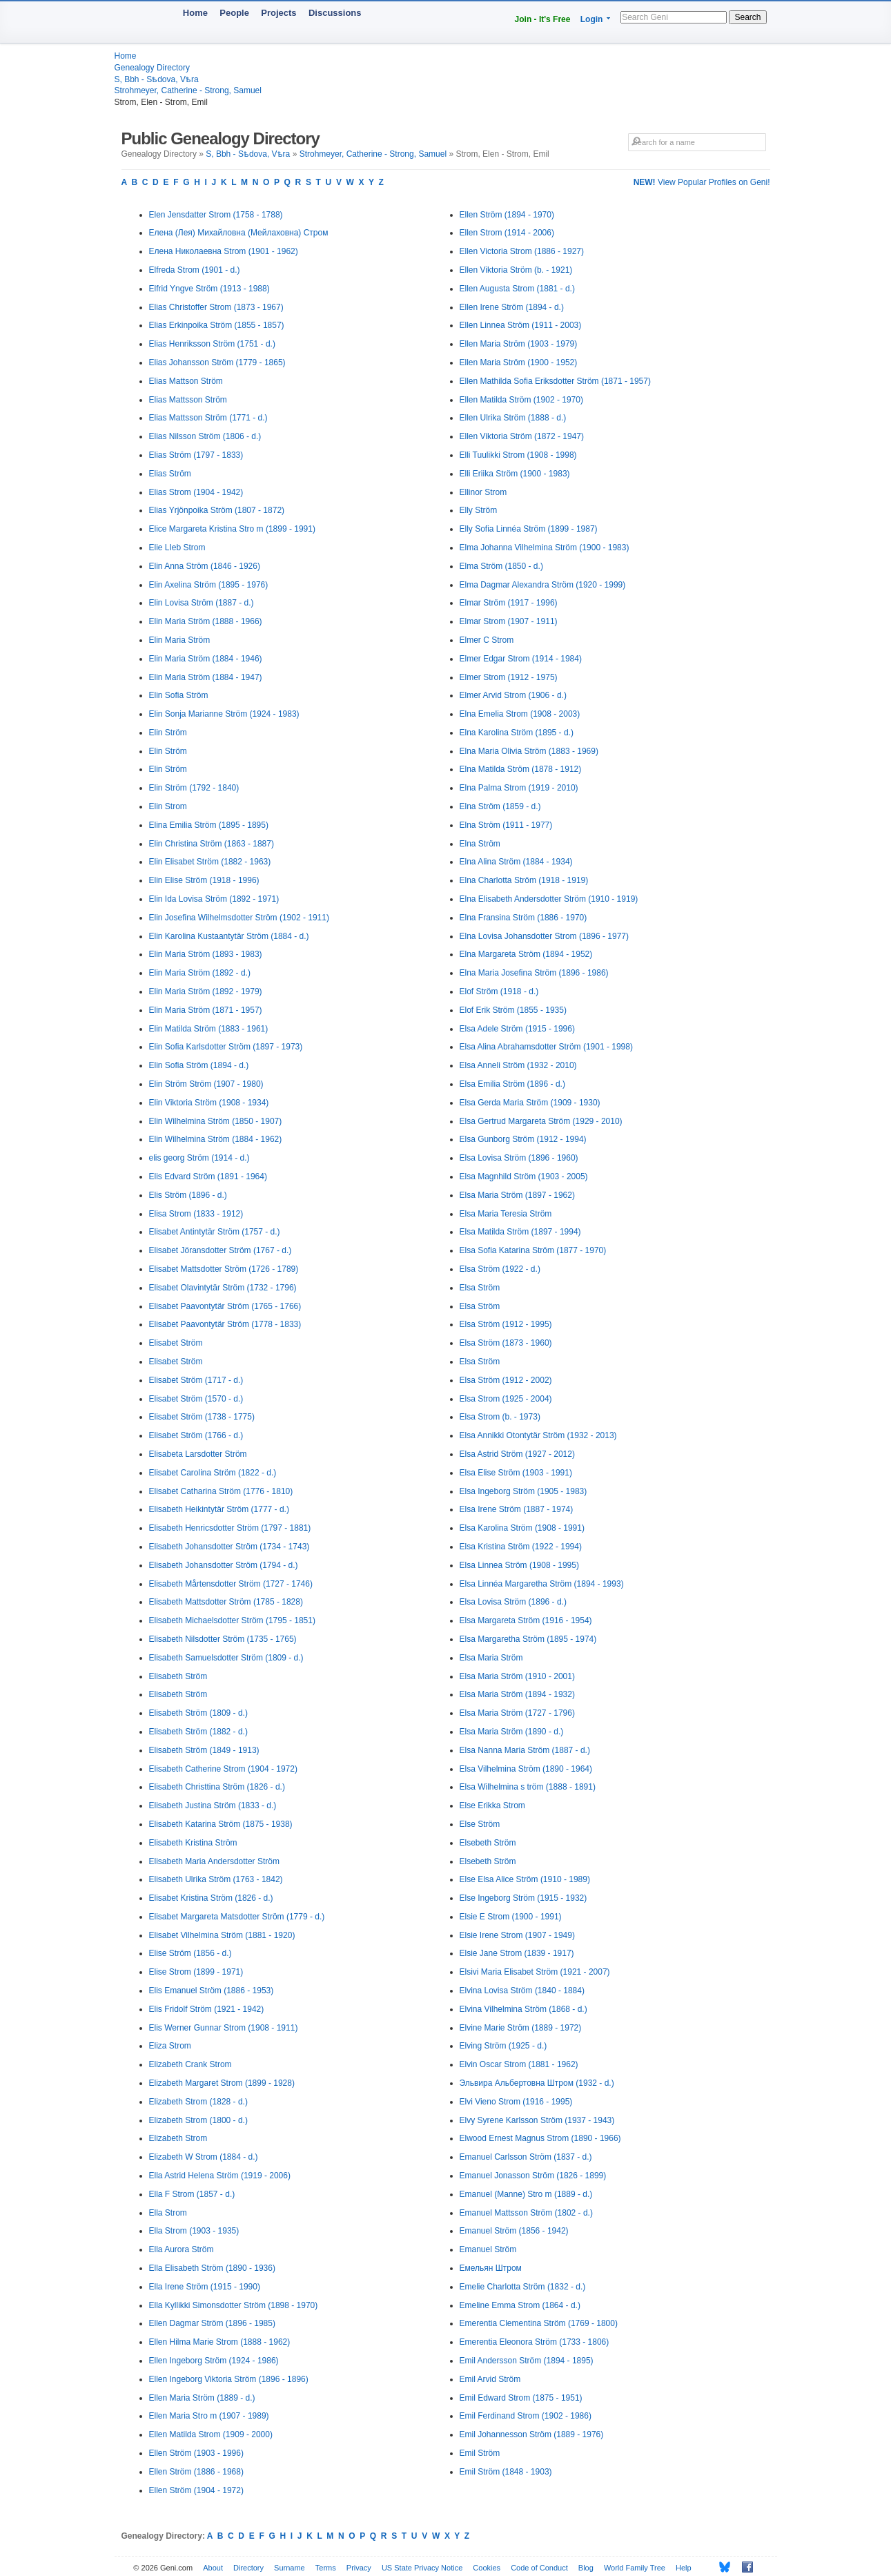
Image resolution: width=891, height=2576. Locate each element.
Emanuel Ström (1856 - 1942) (514, 2231)
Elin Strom (168, 806)
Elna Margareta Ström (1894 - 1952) (526, 954)
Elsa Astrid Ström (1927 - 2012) (517, 1454)
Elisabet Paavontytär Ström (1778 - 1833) (225, 1324)
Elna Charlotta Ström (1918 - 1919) (524, 880)
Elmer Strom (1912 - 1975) (509, 677)
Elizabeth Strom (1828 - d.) (198, 2102)
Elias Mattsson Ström (188, 400)
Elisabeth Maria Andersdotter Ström (214, 1861)
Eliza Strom (170, 2046)
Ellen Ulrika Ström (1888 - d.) (513, 418)
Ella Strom (168, 2213)
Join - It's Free (543, 19)
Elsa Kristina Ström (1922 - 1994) (521, 1546)
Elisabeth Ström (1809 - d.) (198, 1713)
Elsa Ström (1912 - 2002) (506, 1380)
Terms (325, 2568)
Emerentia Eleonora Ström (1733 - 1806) (534, 2342)
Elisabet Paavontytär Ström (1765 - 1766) (225, 1306)
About (213, 2568)
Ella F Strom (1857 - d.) (192, 2194)
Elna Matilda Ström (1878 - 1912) (521, 769)
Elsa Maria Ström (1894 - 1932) (517, 1694)
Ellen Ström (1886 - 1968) (196, 2472)
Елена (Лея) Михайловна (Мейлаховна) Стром (239, 233)
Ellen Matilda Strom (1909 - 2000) (211, 2434)
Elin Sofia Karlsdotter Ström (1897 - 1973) (226, 1047)
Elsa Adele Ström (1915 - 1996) (517, 1029)
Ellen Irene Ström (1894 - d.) (512, 307)
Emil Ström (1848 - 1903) (506, 2472)
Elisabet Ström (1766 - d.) (196, 1435)
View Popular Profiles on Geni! (702, 182)
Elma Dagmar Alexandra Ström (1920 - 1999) (543, 585)
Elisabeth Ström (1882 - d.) (198, 1731)
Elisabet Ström (176, 1343)
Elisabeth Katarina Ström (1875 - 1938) (221, 1824)
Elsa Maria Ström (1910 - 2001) (517, 1676)
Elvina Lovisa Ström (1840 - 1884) (522, 1990)
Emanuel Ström (488, 2249)
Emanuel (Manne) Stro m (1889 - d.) (526, 2194)
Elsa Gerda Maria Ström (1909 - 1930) (530, 1102)
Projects (278, 13)
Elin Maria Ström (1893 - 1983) (205, 954)
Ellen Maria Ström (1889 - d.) (202, 2398)
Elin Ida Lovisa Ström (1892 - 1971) (214, 899)
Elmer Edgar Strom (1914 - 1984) (521, 659)
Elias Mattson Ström (186, 381)
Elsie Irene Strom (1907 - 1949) (517, 1935)
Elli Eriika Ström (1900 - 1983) (515, 473)
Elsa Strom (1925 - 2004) (506, 1399)
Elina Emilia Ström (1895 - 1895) (208, 825)
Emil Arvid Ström (490, 2379)
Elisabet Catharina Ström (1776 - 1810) (221, 1491)
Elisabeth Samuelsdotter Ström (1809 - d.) (226, 1658)
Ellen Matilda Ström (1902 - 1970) (521, 400)
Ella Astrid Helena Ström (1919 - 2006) (220, 2175)
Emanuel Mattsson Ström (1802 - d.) (526, 2213)
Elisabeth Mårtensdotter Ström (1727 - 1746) (231, 1584)
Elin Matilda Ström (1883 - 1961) (208, 1029)
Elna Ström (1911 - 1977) (506, 825)
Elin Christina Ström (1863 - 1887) (211, 844)
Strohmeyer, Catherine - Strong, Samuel (188, 90)
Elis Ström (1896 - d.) (188, 1195)
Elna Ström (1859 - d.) (500, 806)
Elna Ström (480, 844)
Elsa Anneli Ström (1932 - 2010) (518, 1065)
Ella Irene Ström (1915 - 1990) (204, 2287)
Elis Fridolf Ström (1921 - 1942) (206, 2009)
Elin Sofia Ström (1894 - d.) (199, 1065)
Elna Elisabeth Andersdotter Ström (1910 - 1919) (549, 899)
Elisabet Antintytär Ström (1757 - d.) (214, 1232)
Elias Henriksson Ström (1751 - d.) (212, 344)
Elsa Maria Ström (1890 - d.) (512, 1731)
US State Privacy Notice (422, 2568)
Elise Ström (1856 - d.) (190, 1953)
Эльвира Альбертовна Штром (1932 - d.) (537, 2083)
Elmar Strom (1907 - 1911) (509, 621)
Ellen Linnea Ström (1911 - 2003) (521, 325)
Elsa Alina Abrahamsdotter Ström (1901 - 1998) (546, 1047)
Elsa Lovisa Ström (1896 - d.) (513, 1602)
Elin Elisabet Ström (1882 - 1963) (210, 861)
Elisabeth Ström (178, 1676)
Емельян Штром (491, 2268)
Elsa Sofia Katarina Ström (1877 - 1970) (533, 1250)
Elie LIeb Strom (177, 547)
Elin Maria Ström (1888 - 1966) (205, 621)
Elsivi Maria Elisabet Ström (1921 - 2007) (535, 1972)
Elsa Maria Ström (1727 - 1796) (517, 1713)
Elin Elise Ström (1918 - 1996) (204, 880)
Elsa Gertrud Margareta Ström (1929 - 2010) (541, 1121)
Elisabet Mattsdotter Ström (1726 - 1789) (224, 1269)
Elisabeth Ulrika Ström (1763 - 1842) (216, 1879)
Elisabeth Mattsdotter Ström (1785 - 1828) (226, 1602)
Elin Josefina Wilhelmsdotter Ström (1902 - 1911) (239, 917)
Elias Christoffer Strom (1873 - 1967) (216, 307)
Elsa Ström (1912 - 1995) (506, 1324)
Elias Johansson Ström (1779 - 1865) (217, 362)
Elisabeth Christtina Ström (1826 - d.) (217, 1787)
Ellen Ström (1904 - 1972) (196, 2490)
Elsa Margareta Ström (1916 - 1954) (526, 1620)
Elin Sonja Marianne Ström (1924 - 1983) (224, 714)
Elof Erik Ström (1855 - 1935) (513, 1010)
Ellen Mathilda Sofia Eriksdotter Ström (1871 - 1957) (555, 381)
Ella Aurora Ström (181, 2249)
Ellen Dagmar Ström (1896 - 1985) (212, 2323)
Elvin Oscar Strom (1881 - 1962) (519, 2064)
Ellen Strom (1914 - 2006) (507, 233)
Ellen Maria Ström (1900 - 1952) (519, 362)
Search (747, 17)
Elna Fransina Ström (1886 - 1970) (523, 917)
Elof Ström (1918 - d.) (499, 991)
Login (591, 19)
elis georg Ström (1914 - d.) (199, 1158)
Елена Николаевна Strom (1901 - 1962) (223, 251)
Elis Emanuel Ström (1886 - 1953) (211, 1990)
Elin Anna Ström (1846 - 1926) (204, 566)
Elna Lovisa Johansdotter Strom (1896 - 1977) (544, 936)
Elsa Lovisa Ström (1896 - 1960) (519, 1158)
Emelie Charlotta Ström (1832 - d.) (523, 2287)
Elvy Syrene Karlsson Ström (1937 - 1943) (537, 2120)
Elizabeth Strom (178, 2138)
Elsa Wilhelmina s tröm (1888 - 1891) (528, 1787)
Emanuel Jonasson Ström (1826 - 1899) (533, 2175)
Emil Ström (480, 2453)
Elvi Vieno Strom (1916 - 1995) (516, 2102)
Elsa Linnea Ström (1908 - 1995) (519, 1565)
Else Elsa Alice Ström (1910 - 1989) (525, 1879)
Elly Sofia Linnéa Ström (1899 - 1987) (529, 529)
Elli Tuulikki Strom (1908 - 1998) (518, 455)
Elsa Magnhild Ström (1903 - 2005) (524, 1176)
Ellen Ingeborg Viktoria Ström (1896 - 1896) (229, 2379)
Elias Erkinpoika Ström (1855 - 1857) (216, 325)
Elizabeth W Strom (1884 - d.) (203, 2157)
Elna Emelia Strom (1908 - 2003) (520, 714)
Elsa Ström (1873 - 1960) (506, 1343)
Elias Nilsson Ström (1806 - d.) (205, 436)
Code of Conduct (539, 2568)
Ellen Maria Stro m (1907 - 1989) (209, 2416)
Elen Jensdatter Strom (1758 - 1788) (216, 215)
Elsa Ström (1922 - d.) (500, 1269)
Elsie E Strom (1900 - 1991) (511, 1916)
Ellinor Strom (483, 492)
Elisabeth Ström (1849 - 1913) (204, 1750)
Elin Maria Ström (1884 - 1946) (205, 659)
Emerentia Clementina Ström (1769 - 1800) (539, 2323)
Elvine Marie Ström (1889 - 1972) (521, 2028)
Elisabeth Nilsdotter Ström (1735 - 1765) (223, 1639)
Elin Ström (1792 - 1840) (194, 788)
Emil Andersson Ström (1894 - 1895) (527, 2360)
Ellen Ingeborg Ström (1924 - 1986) (214, 2360)
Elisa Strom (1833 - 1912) (196, 1214)
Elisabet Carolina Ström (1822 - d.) (213, 1473)
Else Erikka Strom (492, 1805)
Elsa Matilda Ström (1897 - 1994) (520, 1232)
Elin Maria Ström (179, 640)
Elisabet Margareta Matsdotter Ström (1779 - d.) (237, 1916)
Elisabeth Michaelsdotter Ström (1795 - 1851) (232, 1620)
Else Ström (480, 1824)
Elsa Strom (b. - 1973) (500, 1417)
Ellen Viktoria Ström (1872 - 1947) (522, 436)
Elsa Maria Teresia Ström (506, 1214)
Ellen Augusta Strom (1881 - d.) (517, 288)
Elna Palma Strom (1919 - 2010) (519, 788)
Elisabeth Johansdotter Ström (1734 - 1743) (229, 1546)
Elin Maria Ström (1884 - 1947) (205, 677)
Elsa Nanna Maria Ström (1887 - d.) (525, 1750)
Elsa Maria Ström (491, 1658)
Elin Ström (168, 732)
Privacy (358, 2568)
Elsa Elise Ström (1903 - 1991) (516, 1473)
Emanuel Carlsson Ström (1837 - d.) (526, 2157)
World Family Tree (634, 2568)
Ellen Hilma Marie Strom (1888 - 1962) (220, 2342)
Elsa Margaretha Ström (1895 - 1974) (528, 1639)
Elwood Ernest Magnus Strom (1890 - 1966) (540, 2138)
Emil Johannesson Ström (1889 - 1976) (532, 2434)
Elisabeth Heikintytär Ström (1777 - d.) (219, 1509)
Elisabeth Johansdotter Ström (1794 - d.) (223, 1565)
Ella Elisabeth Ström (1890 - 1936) (212, 2268)
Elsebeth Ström (488, 1843)
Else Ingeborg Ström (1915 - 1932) (523, 1898)
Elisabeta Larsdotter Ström (198, 1454)
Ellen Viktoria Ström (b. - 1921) (516, 270)
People (234, 13)
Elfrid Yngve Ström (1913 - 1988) (209, 288)
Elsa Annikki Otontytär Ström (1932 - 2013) (538, 1435)
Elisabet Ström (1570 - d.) (196, 1399)
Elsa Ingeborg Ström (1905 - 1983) (523, 1491)
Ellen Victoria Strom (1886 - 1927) (522, 251)
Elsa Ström (480, 1287)
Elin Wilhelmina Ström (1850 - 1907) (215, 1121)
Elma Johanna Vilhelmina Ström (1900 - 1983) (544, 547)
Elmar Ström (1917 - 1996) (509, 603)
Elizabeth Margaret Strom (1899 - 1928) (222, 2083)
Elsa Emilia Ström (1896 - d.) (512, 1084)
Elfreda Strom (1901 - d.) (194, 270)
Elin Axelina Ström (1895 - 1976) (208, 585)
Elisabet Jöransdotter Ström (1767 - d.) (220, 1250)
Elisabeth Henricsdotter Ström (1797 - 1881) (230, 1528)
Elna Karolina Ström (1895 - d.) (517, 732)
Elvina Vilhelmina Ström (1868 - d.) (523, 2009)
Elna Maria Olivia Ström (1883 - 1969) (529, 751)
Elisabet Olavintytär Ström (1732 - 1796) (223, 1287)
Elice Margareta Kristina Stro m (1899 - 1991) (232, 529)
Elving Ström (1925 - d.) (503, 2046)
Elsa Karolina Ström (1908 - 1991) (522, 1528)
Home (195, 13)
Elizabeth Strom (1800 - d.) (198, 2120)
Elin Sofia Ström (178, 695)
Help (684, 2568)
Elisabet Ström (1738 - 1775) (202, 1417)
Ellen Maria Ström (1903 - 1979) (519, 344)
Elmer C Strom (487, 640)
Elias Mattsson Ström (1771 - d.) (208, 418)
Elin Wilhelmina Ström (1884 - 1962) (215, 1139)
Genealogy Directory (152, 67)
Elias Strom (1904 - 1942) (196, 492)
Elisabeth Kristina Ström (193, 1843)
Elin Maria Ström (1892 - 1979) (205, 991)
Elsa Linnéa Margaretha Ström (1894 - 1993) (542, 1584)
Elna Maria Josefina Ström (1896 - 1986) (534, 973)
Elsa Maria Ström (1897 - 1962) (517, 1195)
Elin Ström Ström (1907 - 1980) (206, 1084)
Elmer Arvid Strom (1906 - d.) (513, 695)
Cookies (486, 2568)
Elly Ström (479, 510)
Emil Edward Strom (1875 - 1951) (521, 2398)
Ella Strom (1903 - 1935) (194, 2231)
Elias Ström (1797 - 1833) (196, 455)
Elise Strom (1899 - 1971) (196, 1972)
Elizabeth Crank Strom (190, 2064)
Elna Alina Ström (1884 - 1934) (516, 861)
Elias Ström (170, 473)
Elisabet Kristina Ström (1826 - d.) (211, 1898)
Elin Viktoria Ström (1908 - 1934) (209, 1102)
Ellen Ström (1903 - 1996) (196, 2453)
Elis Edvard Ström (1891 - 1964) (208, 1176)
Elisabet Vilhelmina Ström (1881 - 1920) (222, 1935)
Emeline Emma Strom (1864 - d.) (520, 2305)
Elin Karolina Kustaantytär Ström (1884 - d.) (229, 936)
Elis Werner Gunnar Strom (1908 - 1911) (223, 2028)
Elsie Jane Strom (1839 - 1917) (517, 1953)
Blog (586, 2568)
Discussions (335, 13)
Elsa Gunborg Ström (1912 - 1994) (523, 1139)
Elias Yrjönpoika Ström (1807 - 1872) (217, 510)
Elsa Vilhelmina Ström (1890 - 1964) (526, 1769)
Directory (248, 2568)
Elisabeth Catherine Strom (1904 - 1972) (223, 1769)
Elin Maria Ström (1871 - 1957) (205, 1010)
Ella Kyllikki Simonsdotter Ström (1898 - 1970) (233, 2305)
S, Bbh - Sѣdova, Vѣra (157, 79)
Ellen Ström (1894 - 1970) (507, 215)
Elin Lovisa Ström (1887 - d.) (201, 603)
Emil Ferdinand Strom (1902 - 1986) (525, 2416)
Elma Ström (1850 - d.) (501, 566)
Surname (289, 2568)
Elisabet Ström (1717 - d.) (196, 1380)
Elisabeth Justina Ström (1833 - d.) (213, 1805)
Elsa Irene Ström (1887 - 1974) (517, 1509)
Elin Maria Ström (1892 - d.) (200, 973)
